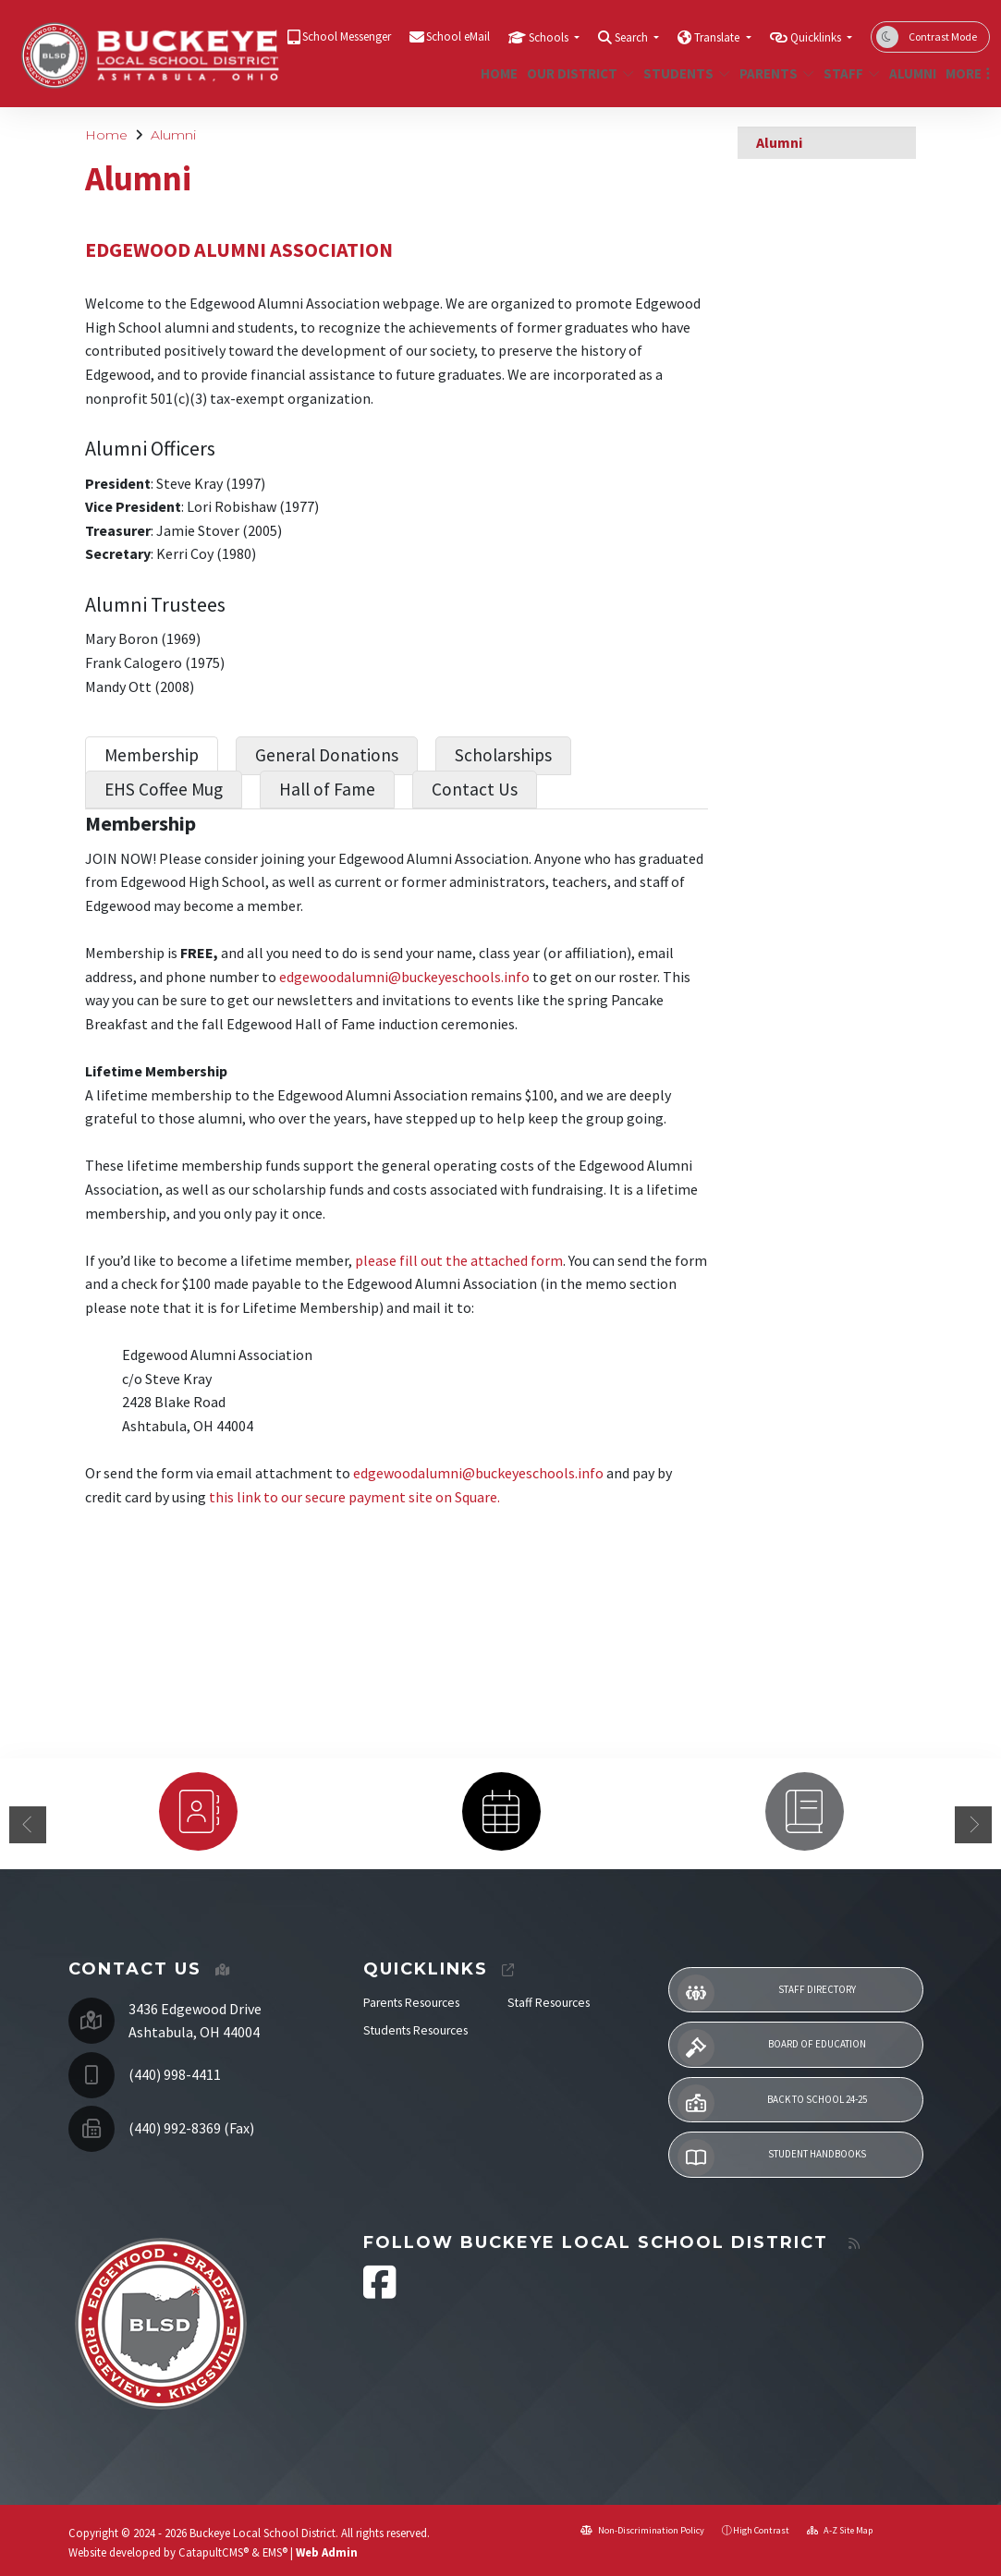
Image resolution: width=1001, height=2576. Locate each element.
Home (497, 73)
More (965, 73)
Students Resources (415, 2030)
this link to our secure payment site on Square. (356, 1497)
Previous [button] (27, 1824)
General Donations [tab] (326, 755)
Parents (772, 73)
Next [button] (973, 1824)
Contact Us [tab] (475, 789)
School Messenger (346, 36)
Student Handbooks (772, 2157)
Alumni (910, 73)
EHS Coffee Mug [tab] (163, 789)
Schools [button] (550, 37)
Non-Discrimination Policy (642, 2530)
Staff (848, 73)
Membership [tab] (151, 755)
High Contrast (761, 2530)
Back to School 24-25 (772, 2102)
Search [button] (633, 37)
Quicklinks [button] (817, 37)
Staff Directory (767, 1993)
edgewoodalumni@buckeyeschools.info (404, 976)
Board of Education (772, 2047)
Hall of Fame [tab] (327, 789)
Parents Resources (411, 2003)
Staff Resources (548, 2003)
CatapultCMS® (213, 2552)
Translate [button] (718, 37)
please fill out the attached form (459, 1260)
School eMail (458, 36)
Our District (574, 73)
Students (682, 73)
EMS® (274, 2552)
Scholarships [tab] (503, 755)
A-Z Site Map (840, 2530)
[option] (197, 1811)
